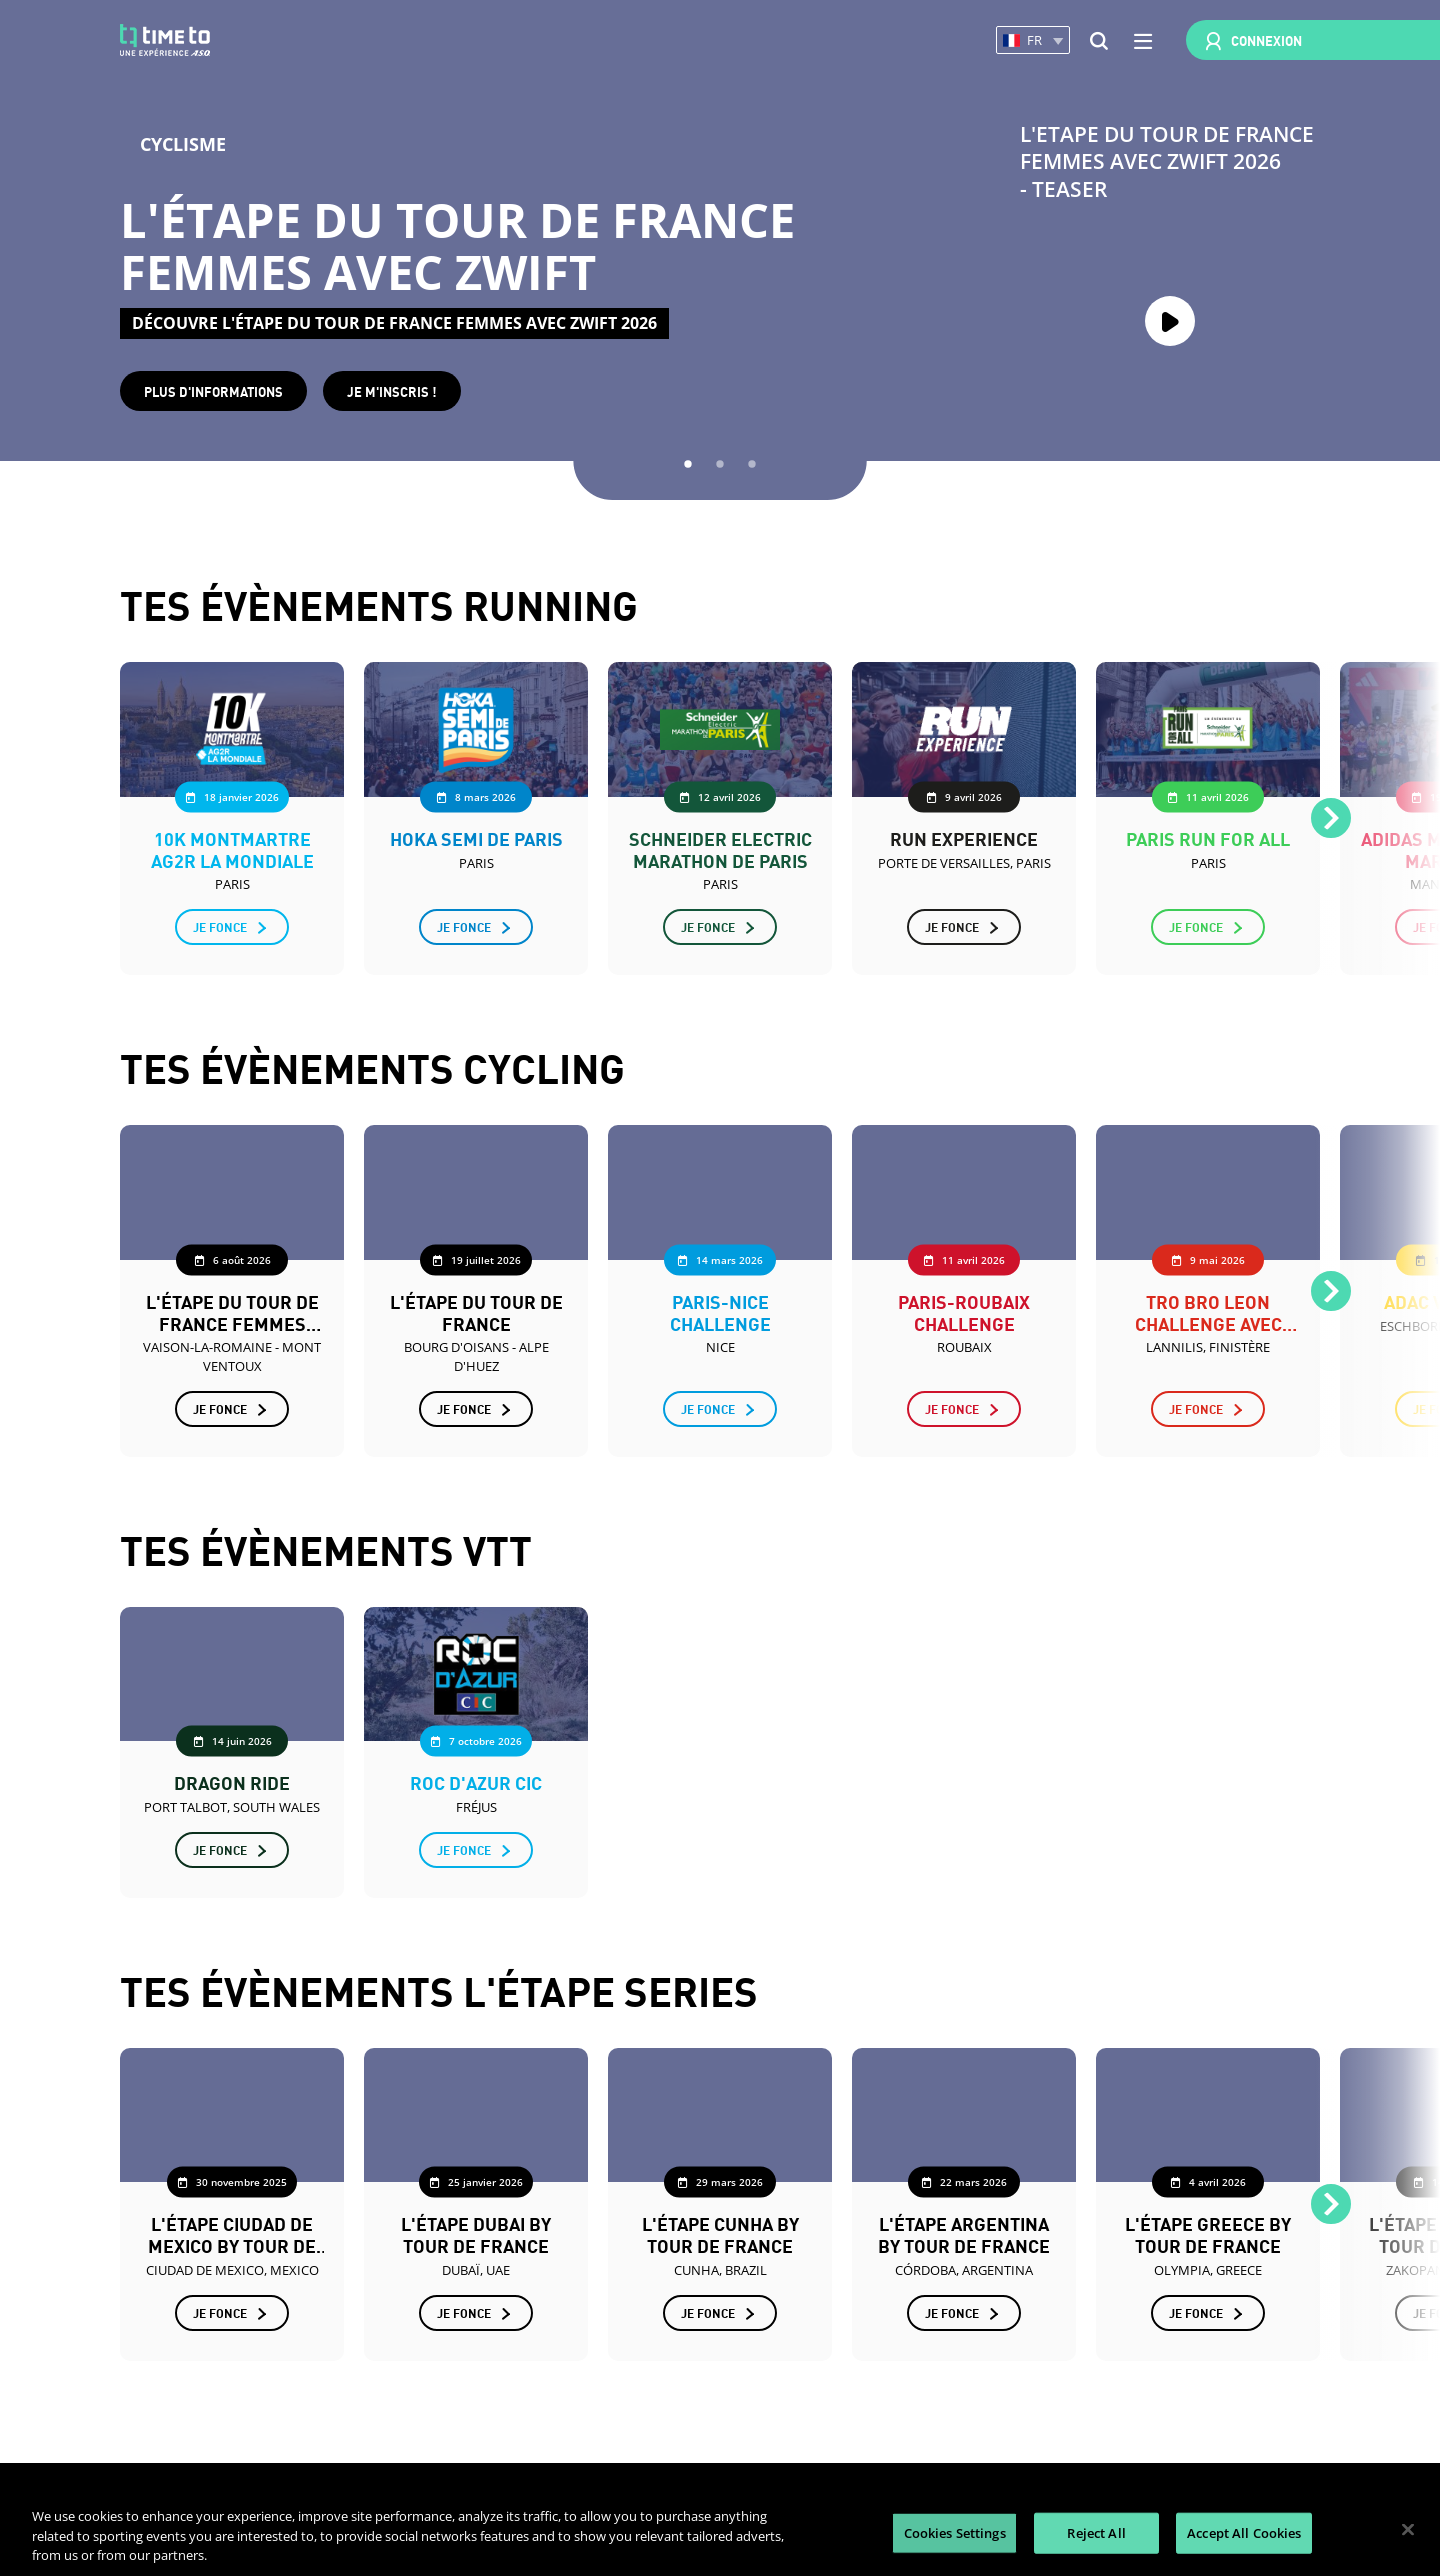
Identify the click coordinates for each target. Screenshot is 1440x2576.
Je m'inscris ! (392, 390)
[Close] (1408, 2529)
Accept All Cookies (1244, 2532)
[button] (1033, 40)
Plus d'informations (213, 390)
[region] (720, 2531)
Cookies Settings (955, 2532)
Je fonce (220, 926)
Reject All (1096, 2532)
